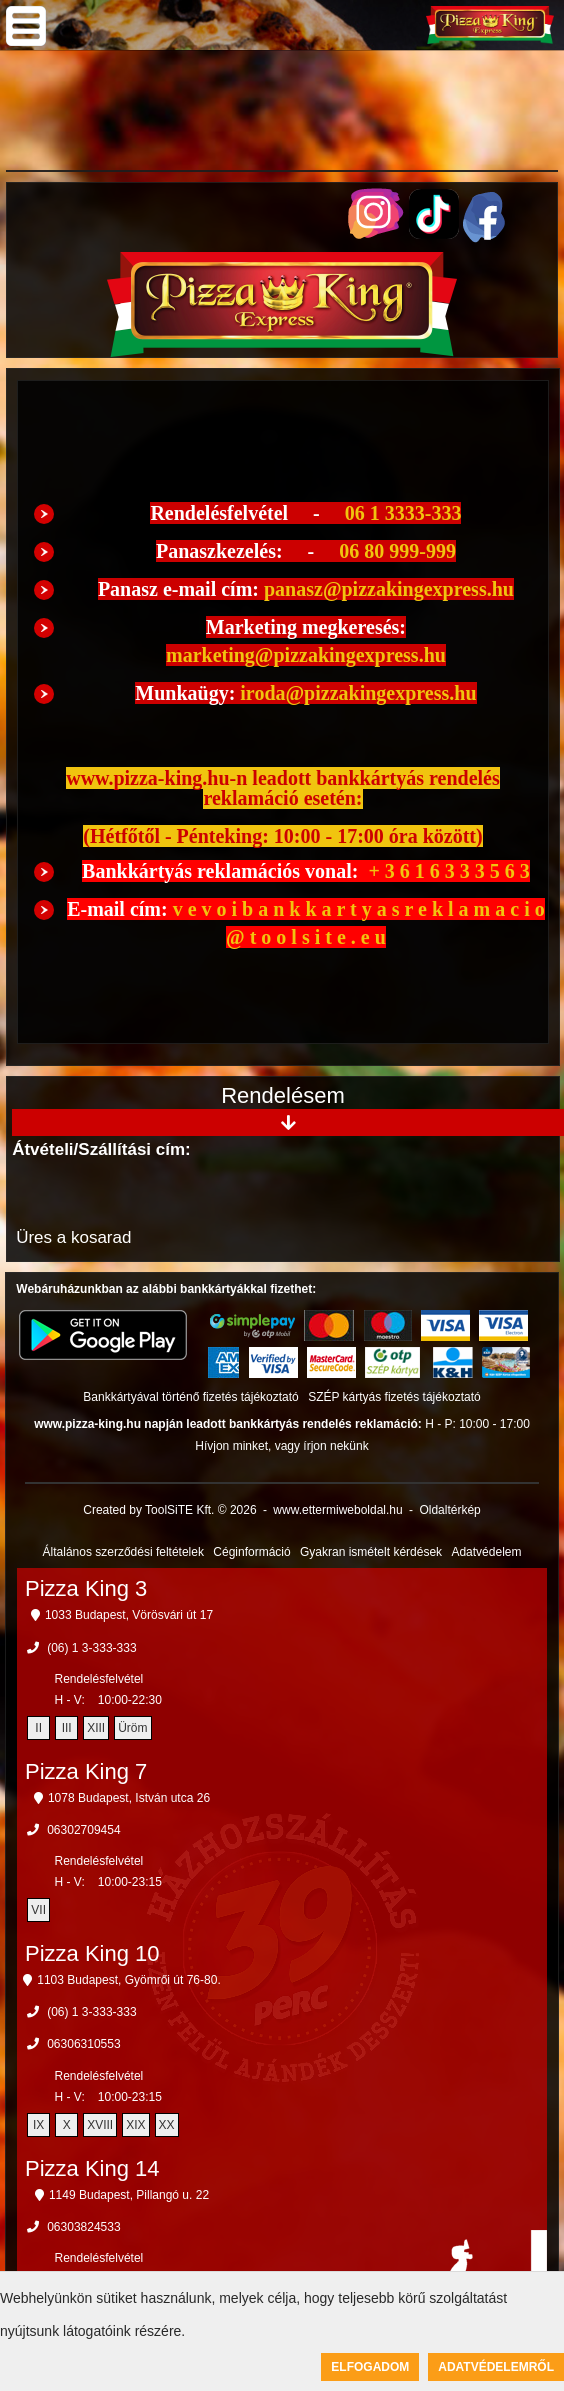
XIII (96, 1728)
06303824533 (83, 2227)
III (67, 1728)
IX (38, 2125)
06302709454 (83, 1830)
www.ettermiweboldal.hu (337, 1510)
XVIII (100, 2125)
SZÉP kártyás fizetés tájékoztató (394, 1397)
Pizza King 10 (92, 1953)
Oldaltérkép (449, 1510)
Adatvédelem (486, 1552)
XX (167, 2125)
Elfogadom (370, 2367)
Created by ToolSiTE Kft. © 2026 (169, 1510)
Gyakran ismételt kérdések (371, 1552)
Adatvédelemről (496, 2367)
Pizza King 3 (86, 1588)
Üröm (132, 1728)
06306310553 (83, 2044)
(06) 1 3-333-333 (91, 1648)
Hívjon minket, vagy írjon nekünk (281, 1446)
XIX (135, 2125)
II (38, 1728)
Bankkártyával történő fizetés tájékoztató (190, 1397)
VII (38, 1910)
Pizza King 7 (86, 1771)
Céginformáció (251, 1552)
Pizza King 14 (92, 2168)
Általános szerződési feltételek (123, 1552)
